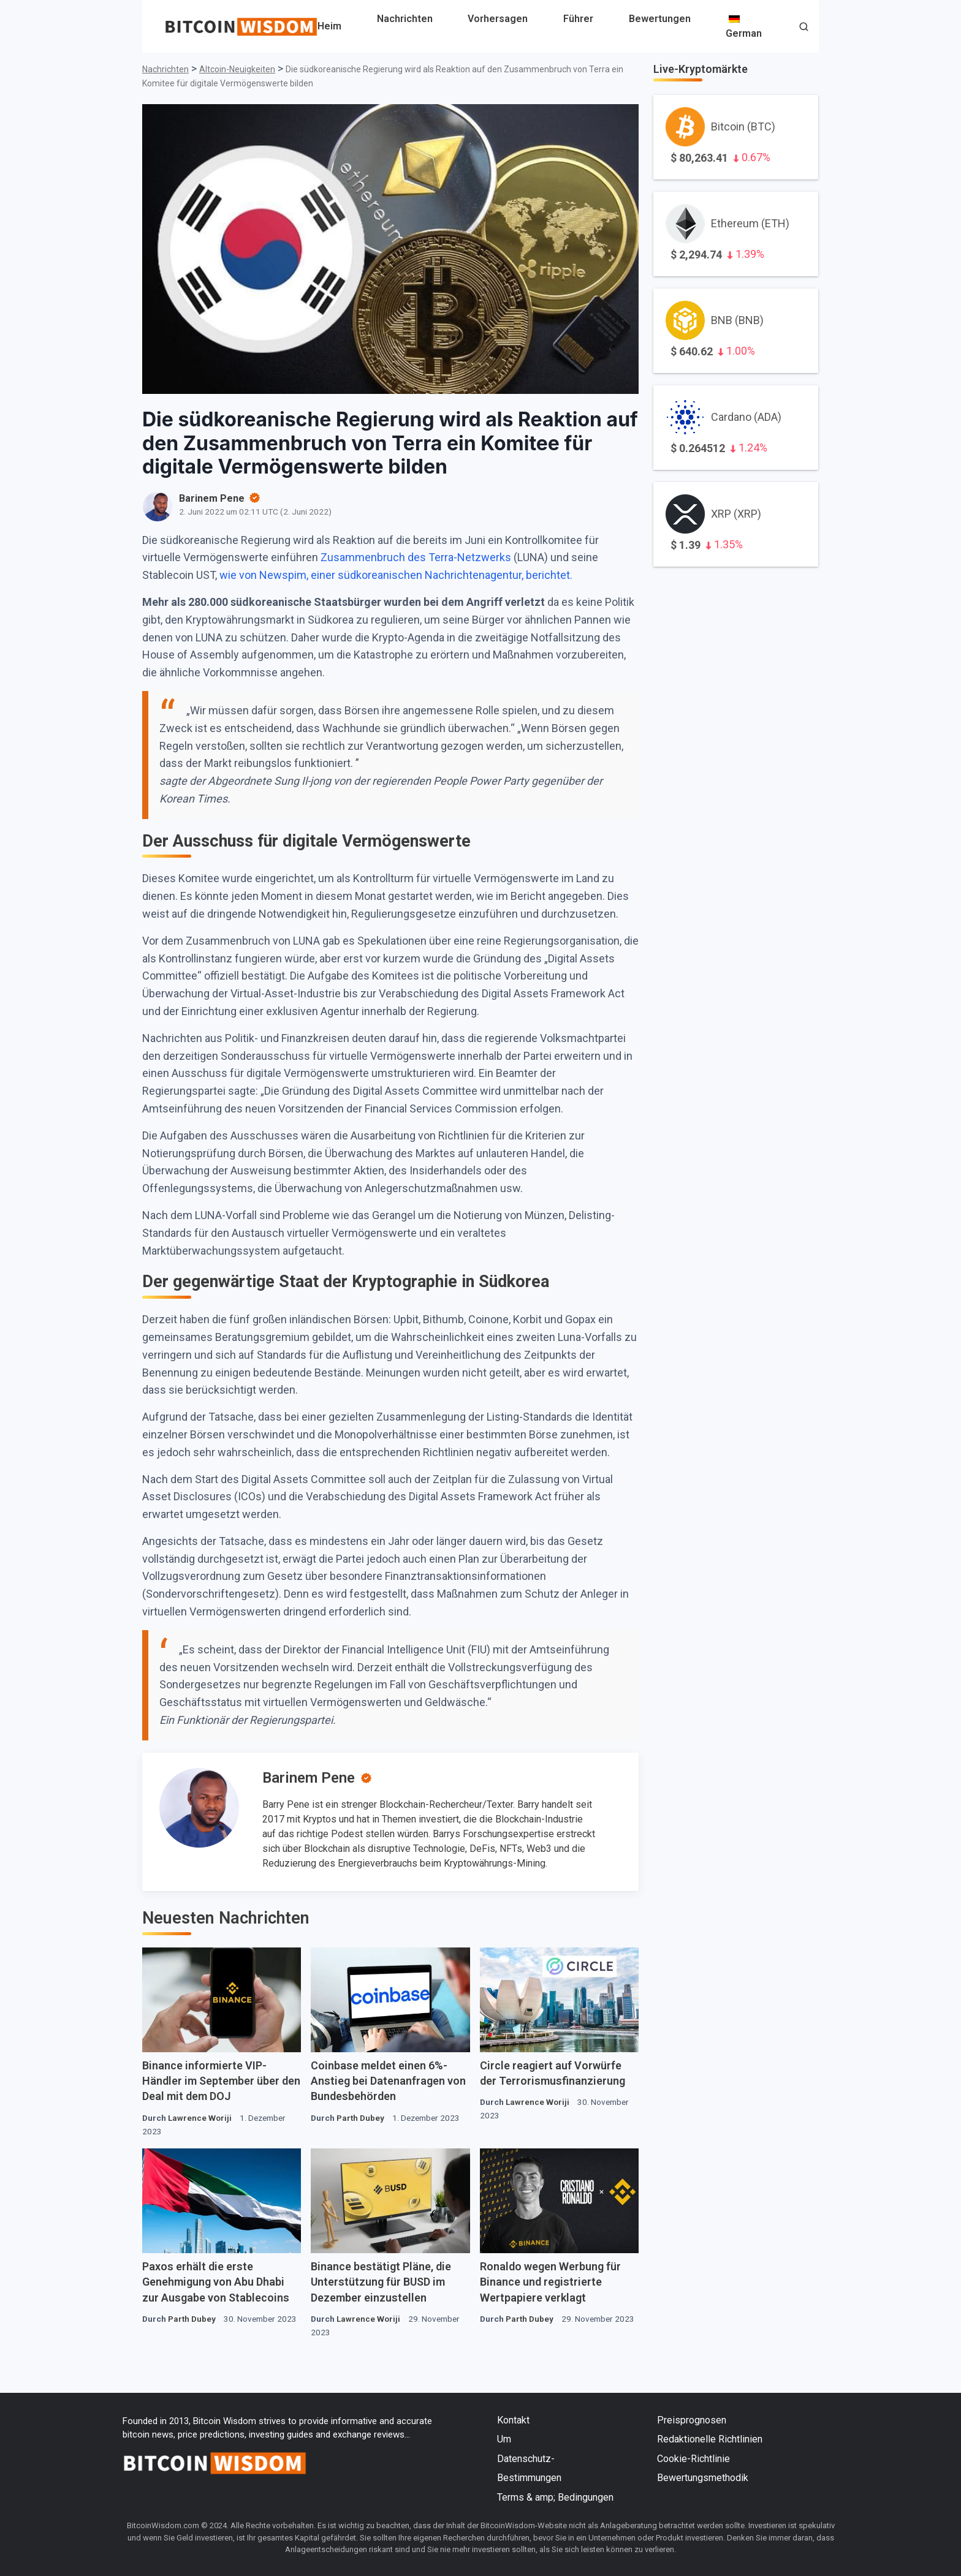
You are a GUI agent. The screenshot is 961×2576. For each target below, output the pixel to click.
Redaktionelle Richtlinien (709, 2439)
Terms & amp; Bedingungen (555, 2497)
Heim (329, 26)
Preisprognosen (691, 2420)
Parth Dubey (360, 2118)
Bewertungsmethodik (702, 2477)
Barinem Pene (308, 1777)
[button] (804, 27)
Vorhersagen (498, 19)
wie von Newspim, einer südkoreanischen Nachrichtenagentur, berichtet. (394, 574)
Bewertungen (660, 19)
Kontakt (513, 2420)
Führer (578, 19)
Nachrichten (405, 19)
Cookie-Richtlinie (693, 2459)
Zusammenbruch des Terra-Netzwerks (417, 557)
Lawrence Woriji (200, 2118)
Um (504, 2439)
